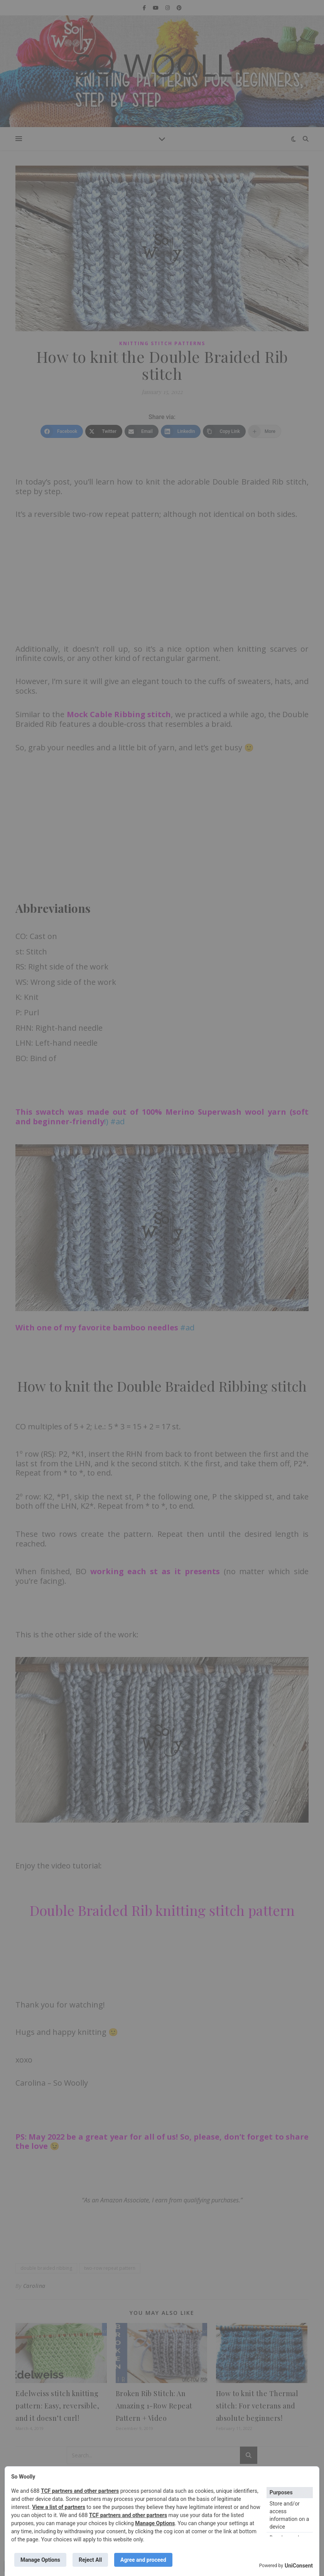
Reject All (90, 2560)
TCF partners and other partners (80, 2491)
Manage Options (155, 2523)
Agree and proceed (143, 2560)
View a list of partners (58, 2507)
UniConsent (299, 2566)
